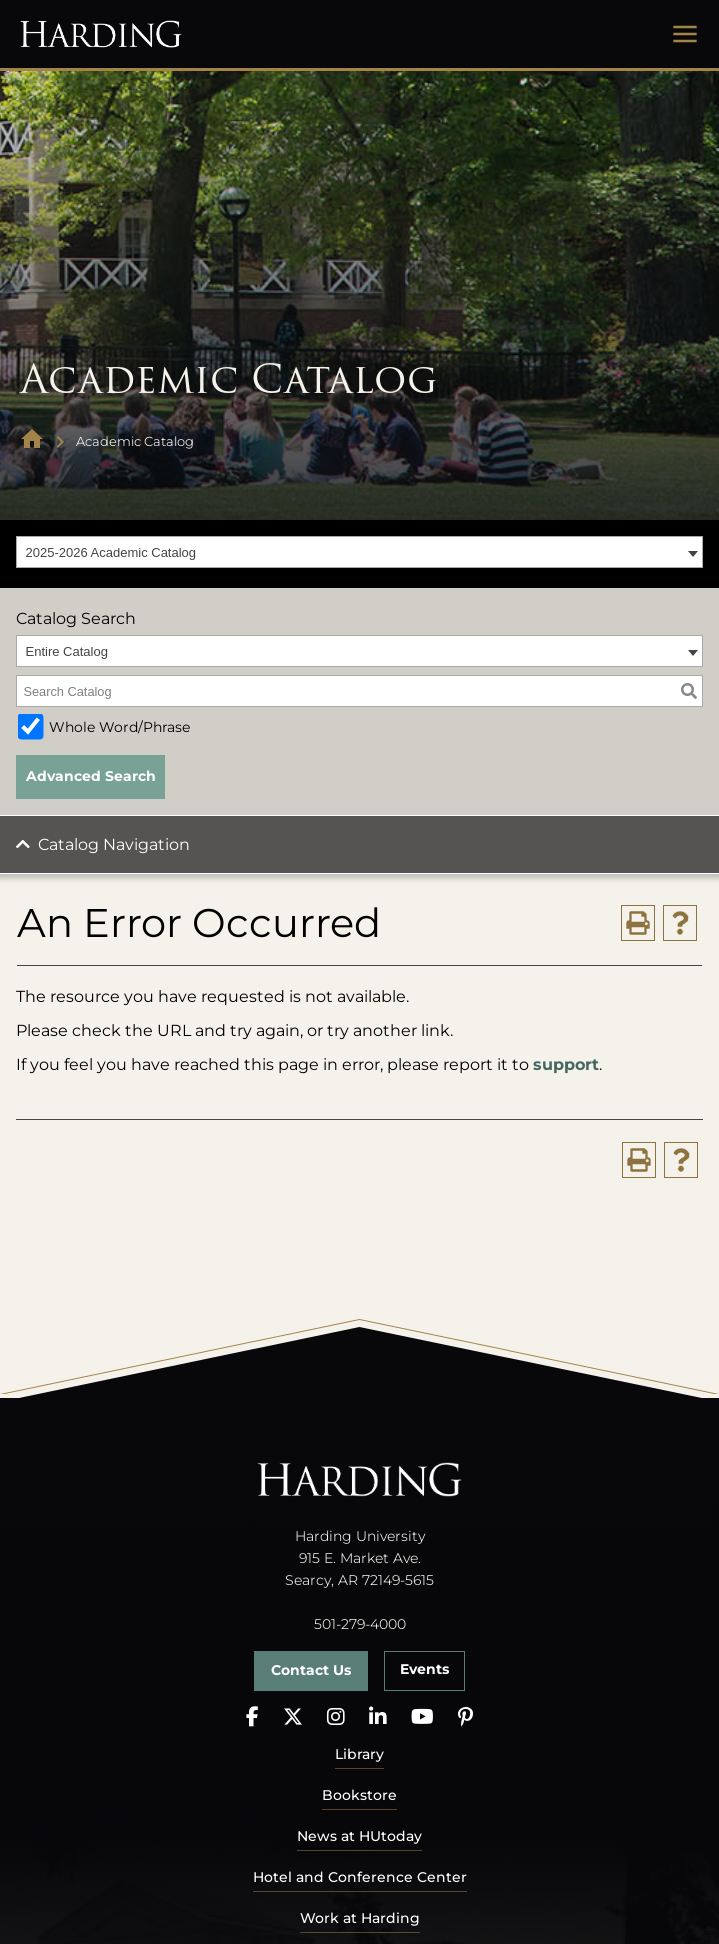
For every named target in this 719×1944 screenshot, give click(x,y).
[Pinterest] (465, 1717)
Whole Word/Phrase (119, 727)
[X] (293, 1717)
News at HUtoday (359, 1836)
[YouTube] (422, 1717)
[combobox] (359, 552)
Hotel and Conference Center (360, 1877)
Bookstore (359, 1795)
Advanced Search (91, 776)
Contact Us (311, 1670)
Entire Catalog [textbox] (67, 651)
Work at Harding (360, 1918)
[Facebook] (252, 1717)
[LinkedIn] (378, 1717)
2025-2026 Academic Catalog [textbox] (111, 552)
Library (359, 1754)
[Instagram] (336, 1717)
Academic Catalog (135, 441)
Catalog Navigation (114, 844)
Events (424, 1669)
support (566, 1064)
